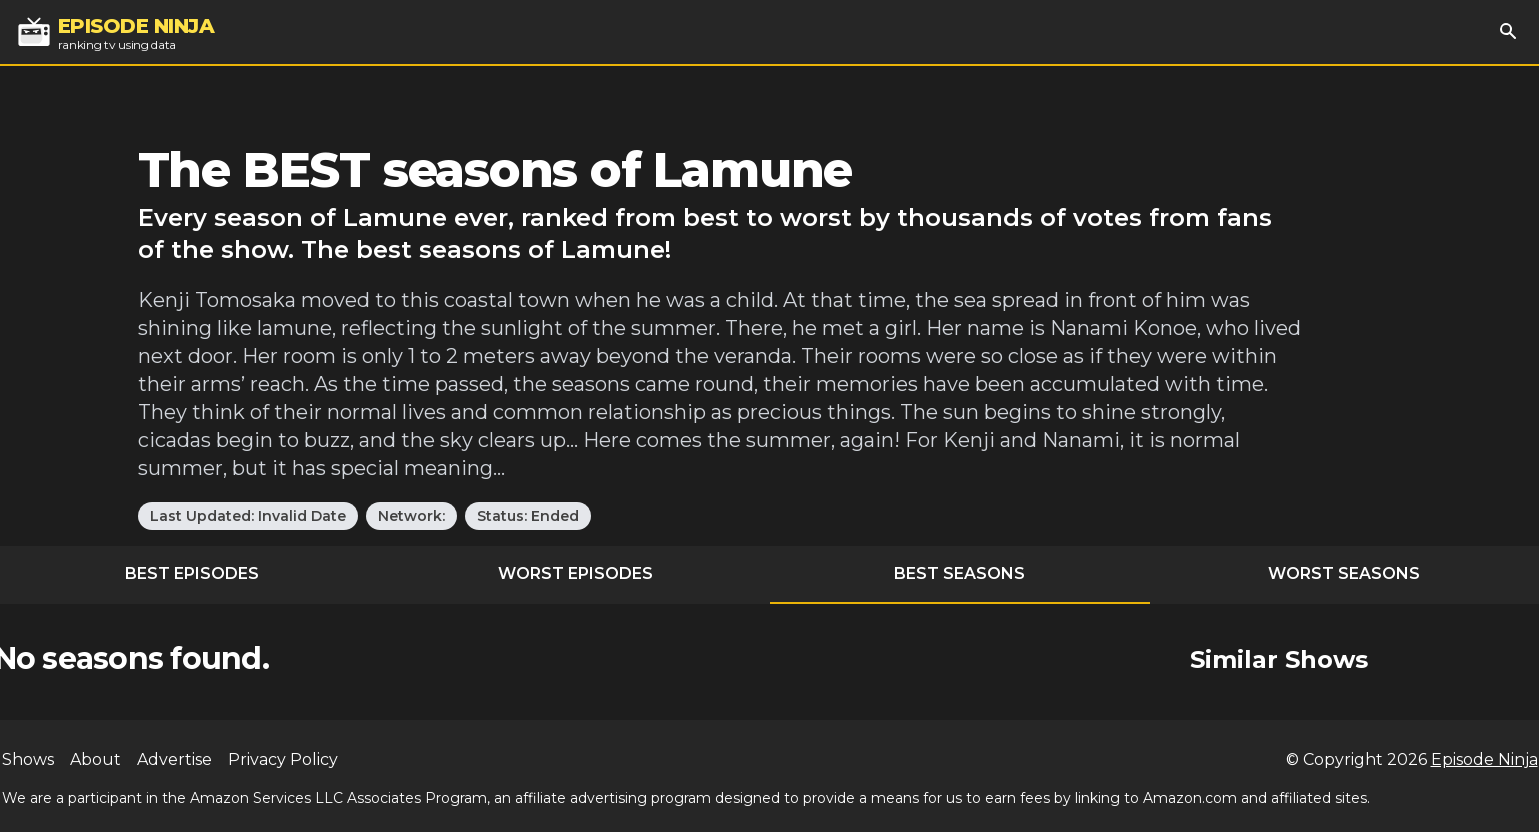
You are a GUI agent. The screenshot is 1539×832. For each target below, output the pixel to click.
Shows (28, 759)
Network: (411, 516)
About (95, 759)
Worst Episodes (575, 573)
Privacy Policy (283, 759)
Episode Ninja (1484, 759)
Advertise (174, 759)
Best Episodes (192, 573)
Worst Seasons (1344, 573)
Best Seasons (959, 573)
